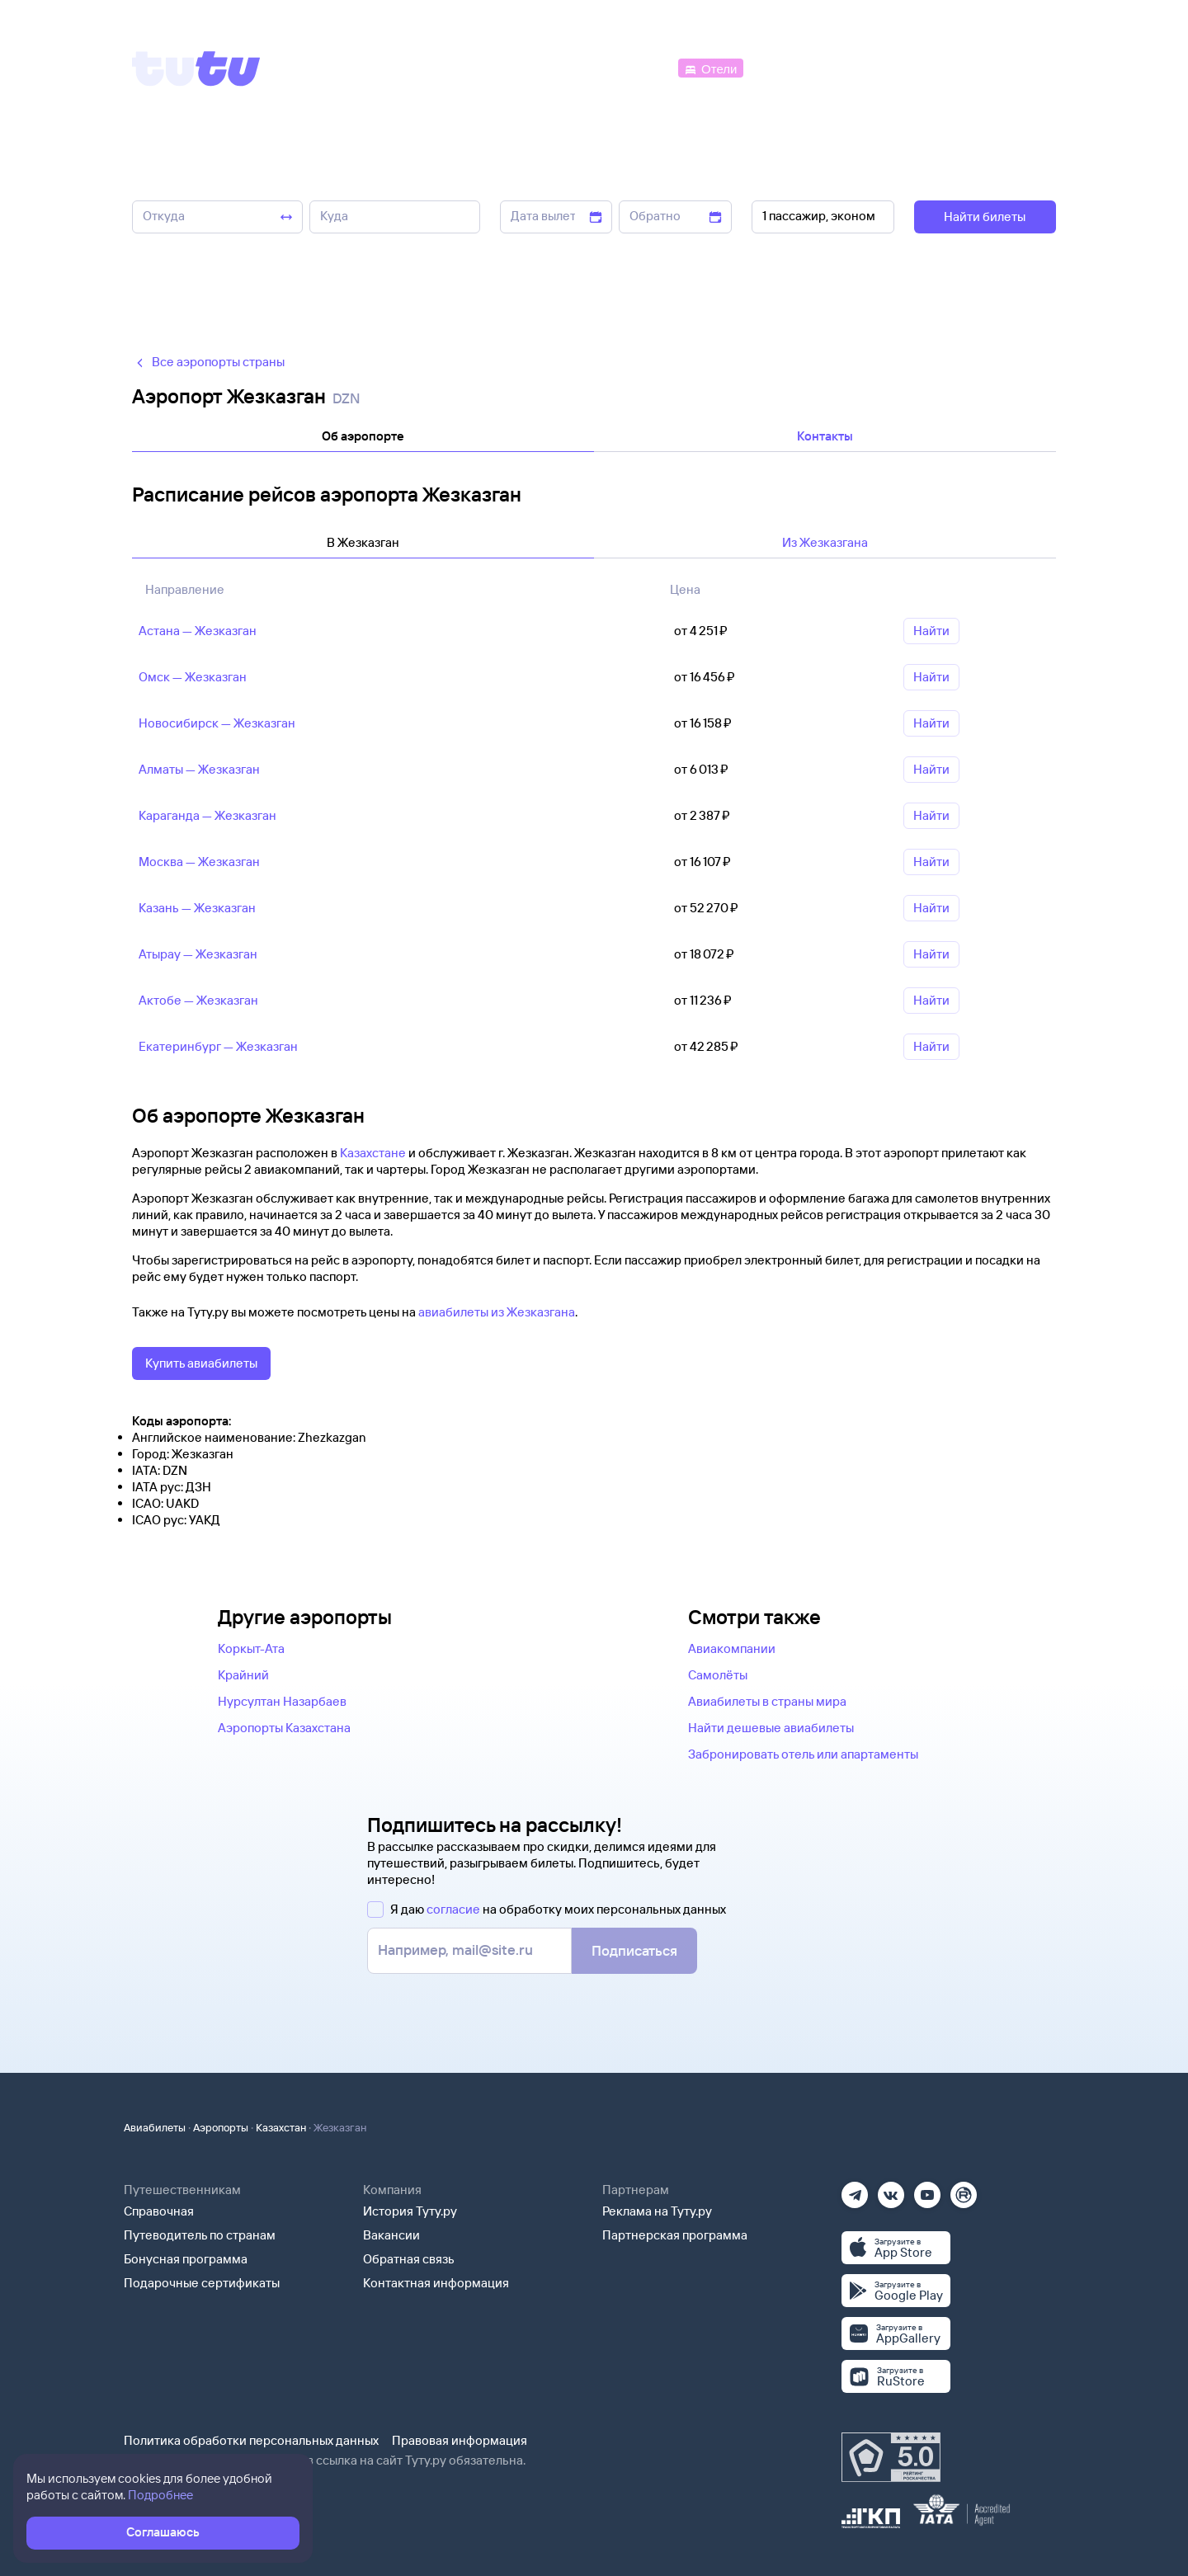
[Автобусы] (640, 67)
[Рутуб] (963, 2189)
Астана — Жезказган (198, 630)
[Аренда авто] (933, 67)
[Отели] (710, 67)
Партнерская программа (674, 2235)
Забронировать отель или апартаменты (803, 1754)
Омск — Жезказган (193, 677)
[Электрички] (786, 67)
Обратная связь (409, 2259)
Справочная (159, 2211)
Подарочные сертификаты (202, 2283)
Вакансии (391, 2235)
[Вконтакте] (891, 2189)
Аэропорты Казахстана (284, 1727)
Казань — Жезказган (197, 908)
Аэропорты (220, 2127)
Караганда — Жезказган (207, 815)
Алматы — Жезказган (199, 769)
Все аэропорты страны (208, 362)
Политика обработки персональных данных (251, 2440)
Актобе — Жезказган (198, 1000)
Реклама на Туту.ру (657, 2211)
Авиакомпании (732, 1648)
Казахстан (281, 2127)
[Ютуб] (927, 2189)
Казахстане (373, 1153)
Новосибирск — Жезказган (217, 723)
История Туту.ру (410, 2211)
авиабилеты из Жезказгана (496, 1312)
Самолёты (717, 1675)
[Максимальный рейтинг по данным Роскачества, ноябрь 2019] (891, 2457)
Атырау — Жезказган (198, 954)
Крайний (243, 1675)
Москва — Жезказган (199, 861)
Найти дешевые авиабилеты (771, 1727)
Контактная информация (436, 2283)
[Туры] (859, 67)
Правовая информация (459, 2440)
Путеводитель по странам (200, 2235)
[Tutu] (196, 68)
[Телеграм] (855, 2189)
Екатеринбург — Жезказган (218, 1046)
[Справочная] (1021, 67)
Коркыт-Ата (251, 1648)
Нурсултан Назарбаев (282, 1701)
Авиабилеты (155, 2127)
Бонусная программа (186, 2259)
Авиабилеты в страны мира (767, 1701)
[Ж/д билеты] (552, 67)
